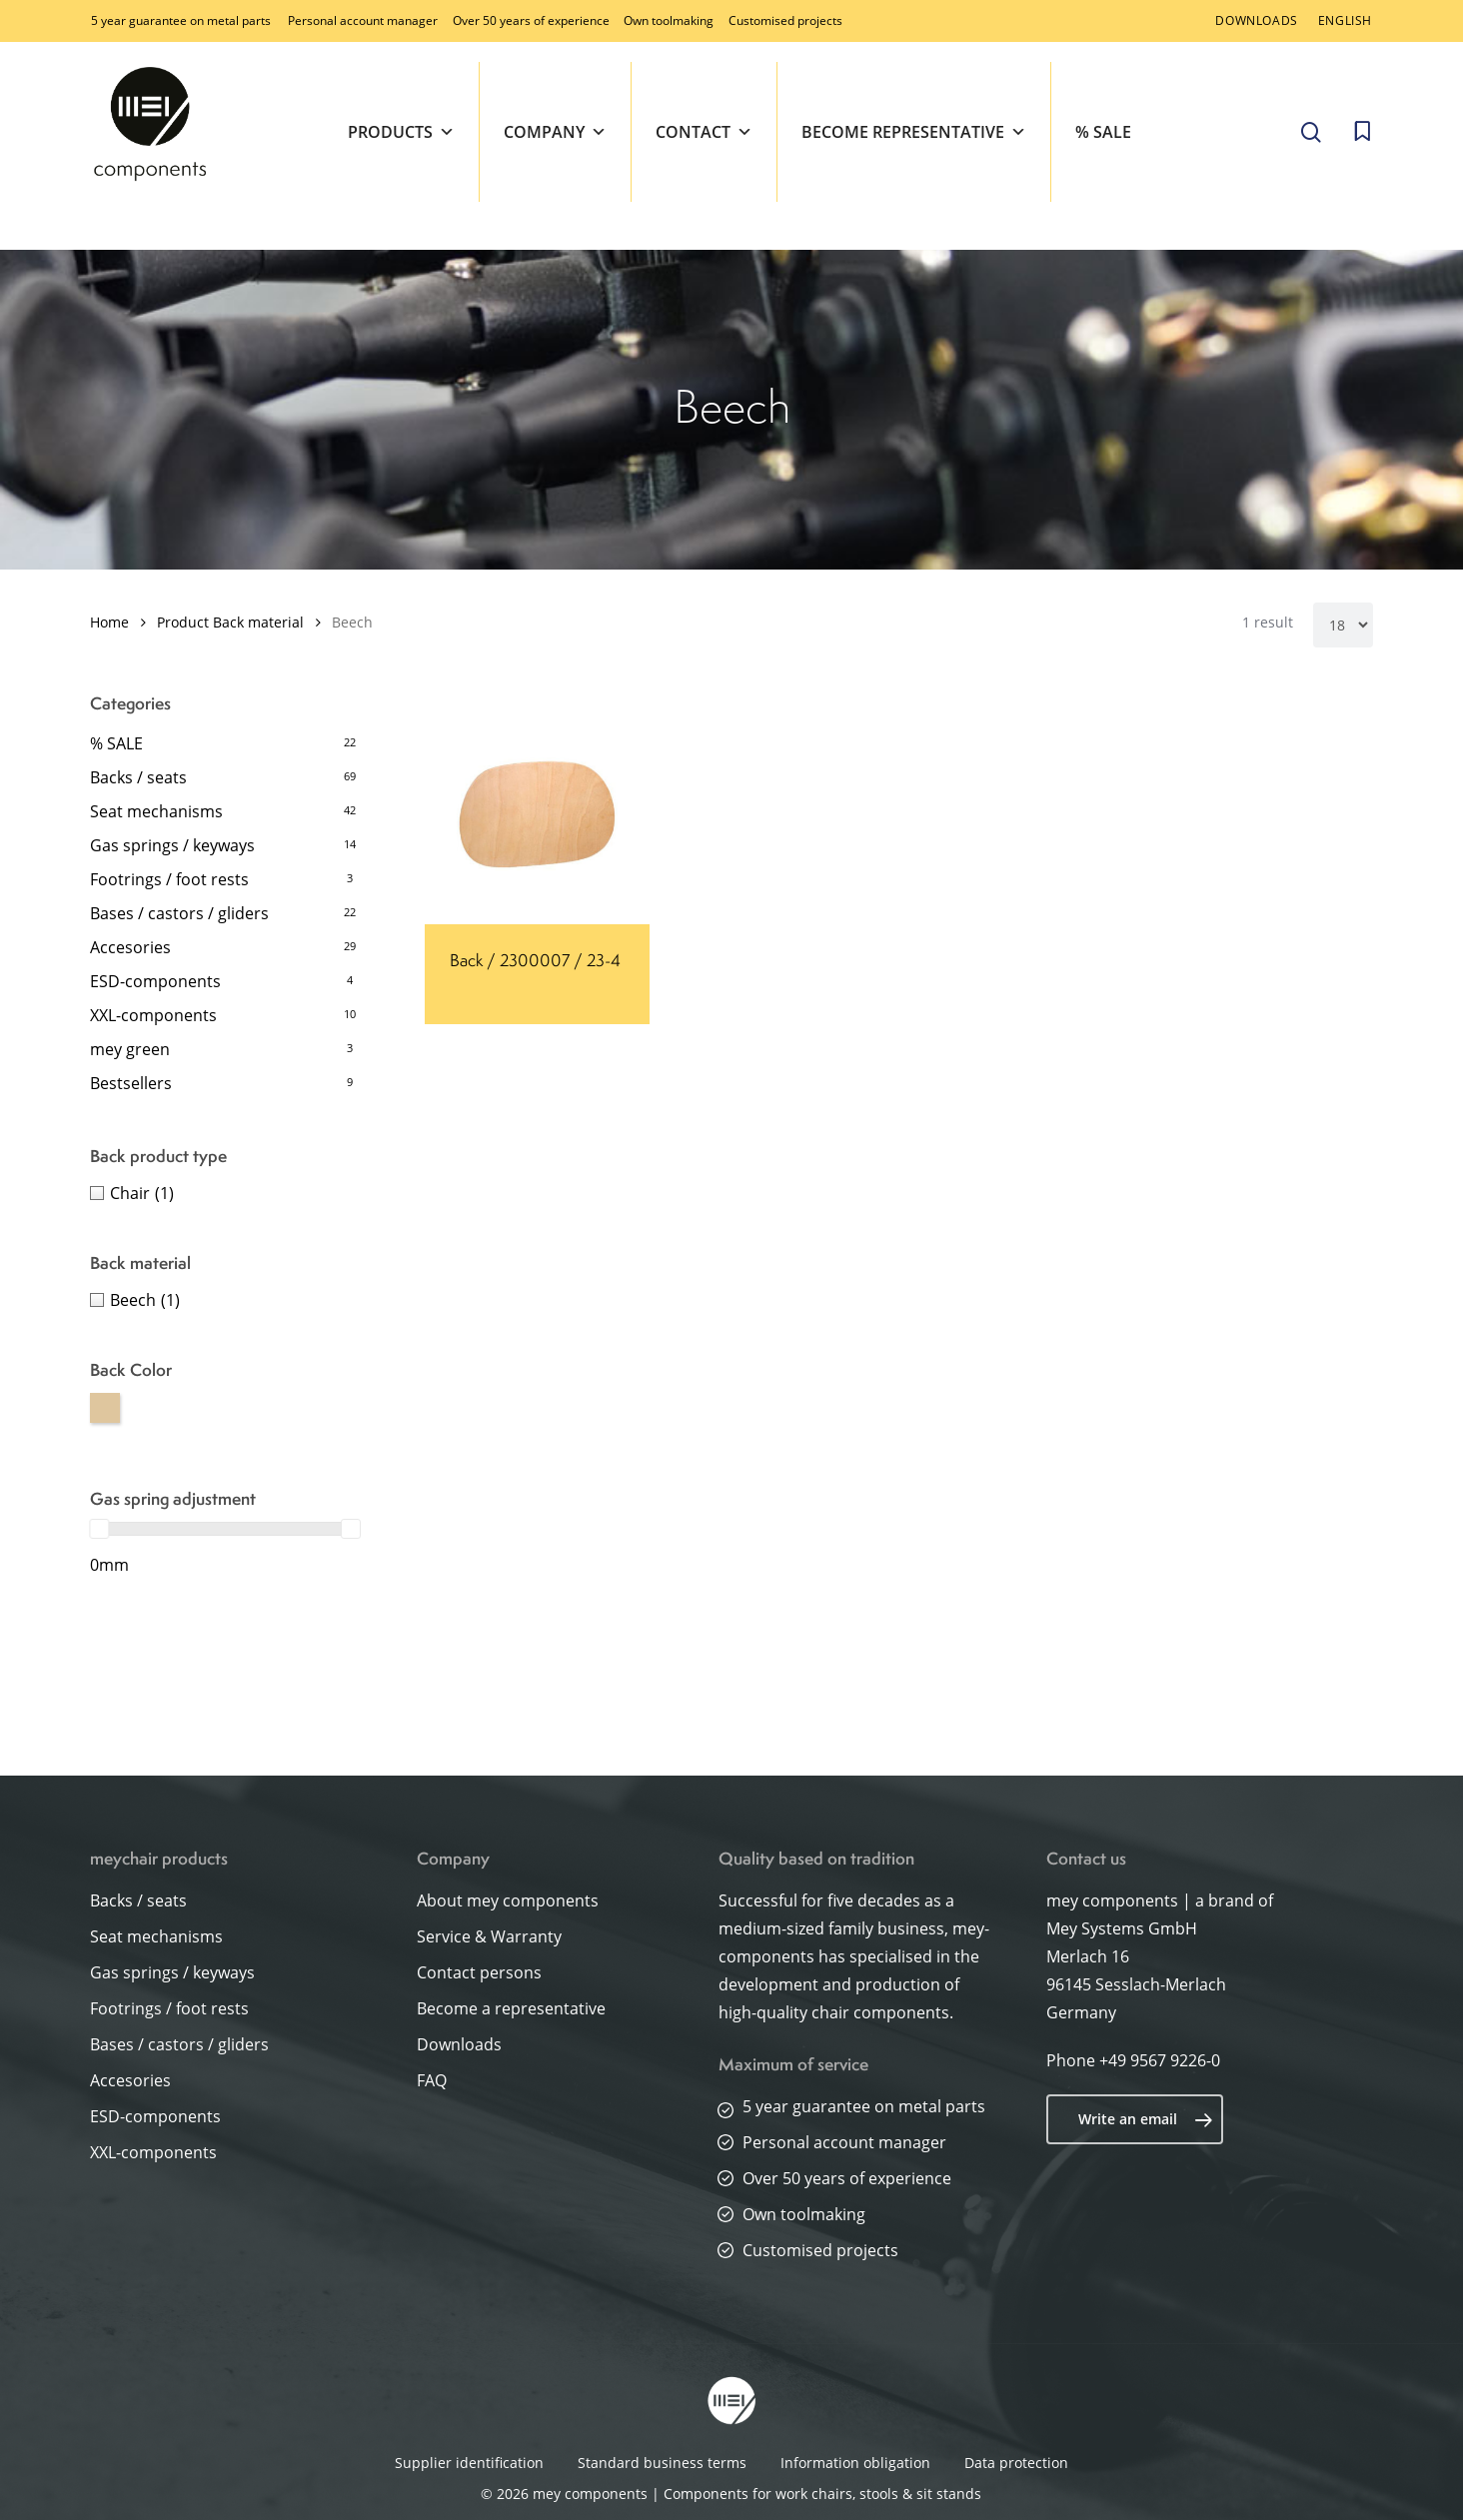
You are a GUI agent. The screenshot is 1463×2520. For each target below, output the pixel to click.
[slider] (99, 1529)
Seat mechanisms (156, 811)
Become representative (913, 132)
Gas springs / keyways (172, 845)
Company (555, 132)
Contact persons (479, 1972)
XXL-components (153, 1015)
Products (401, 132)
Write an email (1145, 2119)
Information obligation (855, 2462)
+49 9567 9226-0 (1159, 2060)
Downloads (459, 2044)
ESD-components (155, 981)
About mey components (508, 1900)
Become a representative (511, 2008)
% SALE (1103, 132)
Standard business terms (662, 2462)
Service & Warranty (489, 1936)
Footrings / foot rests (169, 879)
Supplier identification (469, 2462)
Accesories (130, 947)
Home (109, 622)
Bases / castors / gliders (179, 913)
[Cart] (1362, 132)
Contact (704, 132)
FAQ (432, 2080)
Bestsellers (131, 1083)
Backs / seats (138, 777)
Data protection (1016, 2462)
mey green (130, 1049)
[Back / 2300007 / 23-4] (537, 811)
